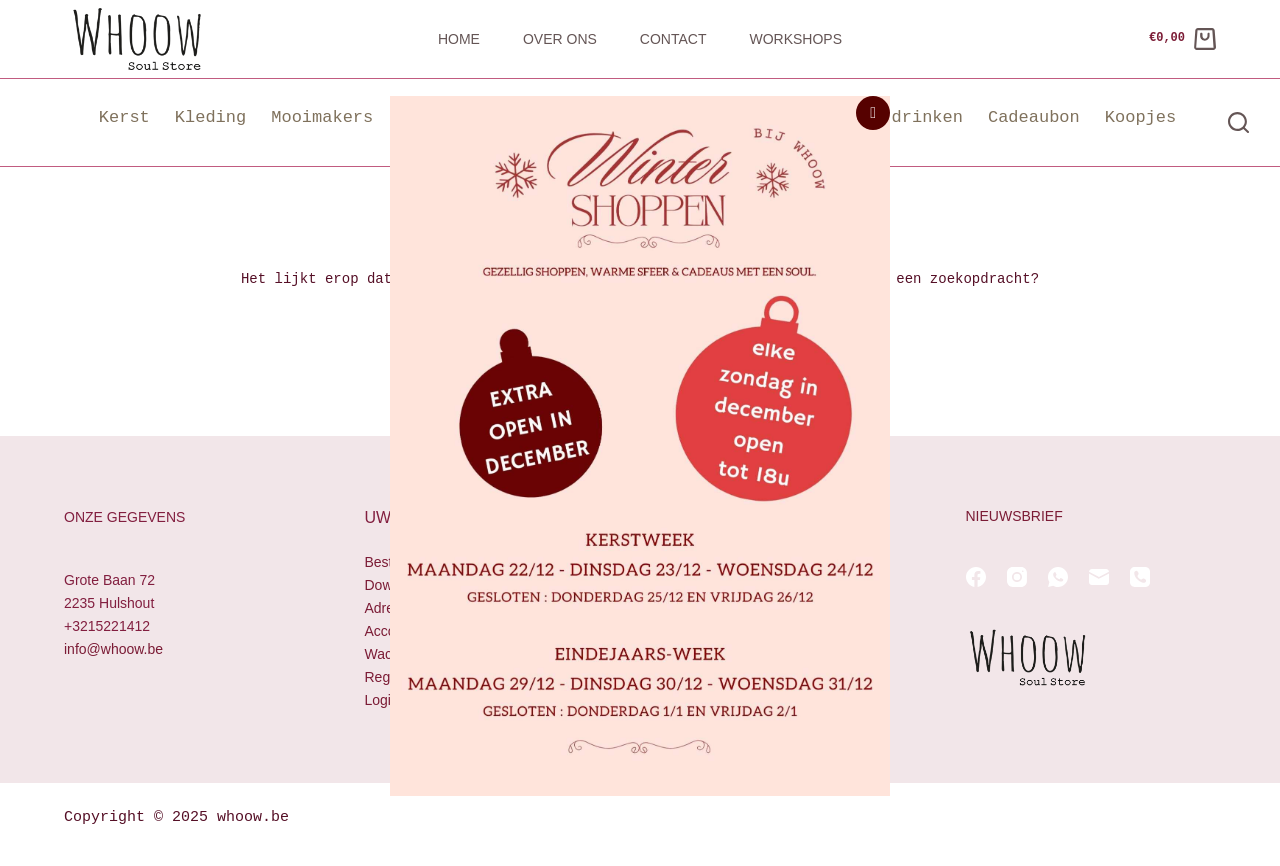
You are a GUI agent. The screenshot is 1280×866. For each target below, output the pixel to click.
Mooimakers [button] (322, 117)
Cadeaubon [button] (1034, 117)
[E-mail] (1099, 577)
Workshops (795, 39)
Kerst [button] (124, 117)
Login (382, 701)
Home (459, 39)
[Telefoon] (1140, 577)
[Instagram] (1017, 577)
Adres (383, 608)
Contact (673, 39)
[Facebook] (976, 577)
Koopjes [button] (1140, 117)
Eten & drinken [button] (891, 117)
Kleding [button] (210, 117)
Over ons (560, 39)
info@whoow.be (113, 650)
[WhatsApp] (1058, 577)
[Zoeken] (1238, 122)
